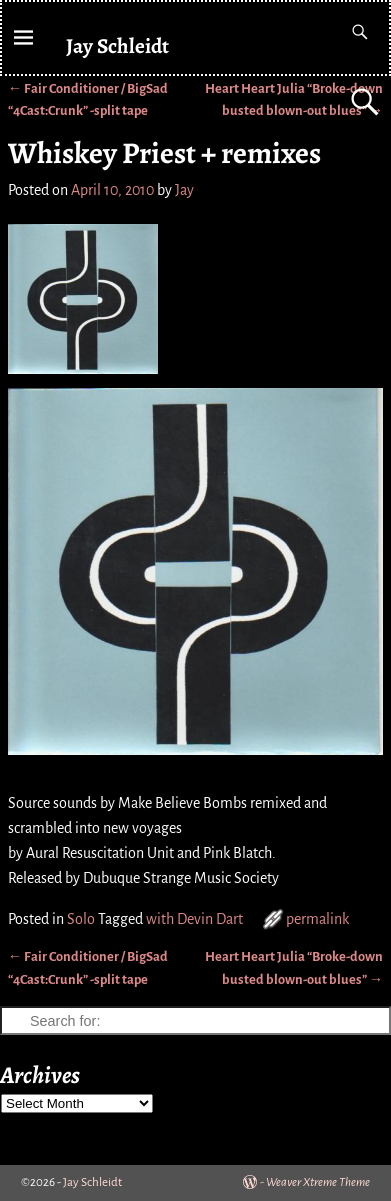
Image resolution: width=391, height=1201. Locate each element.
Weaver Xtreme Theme (318, 1182)
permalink (317, 919)
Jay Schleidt (117, 45)
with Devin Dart (194, 919)
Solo (81, 919)
